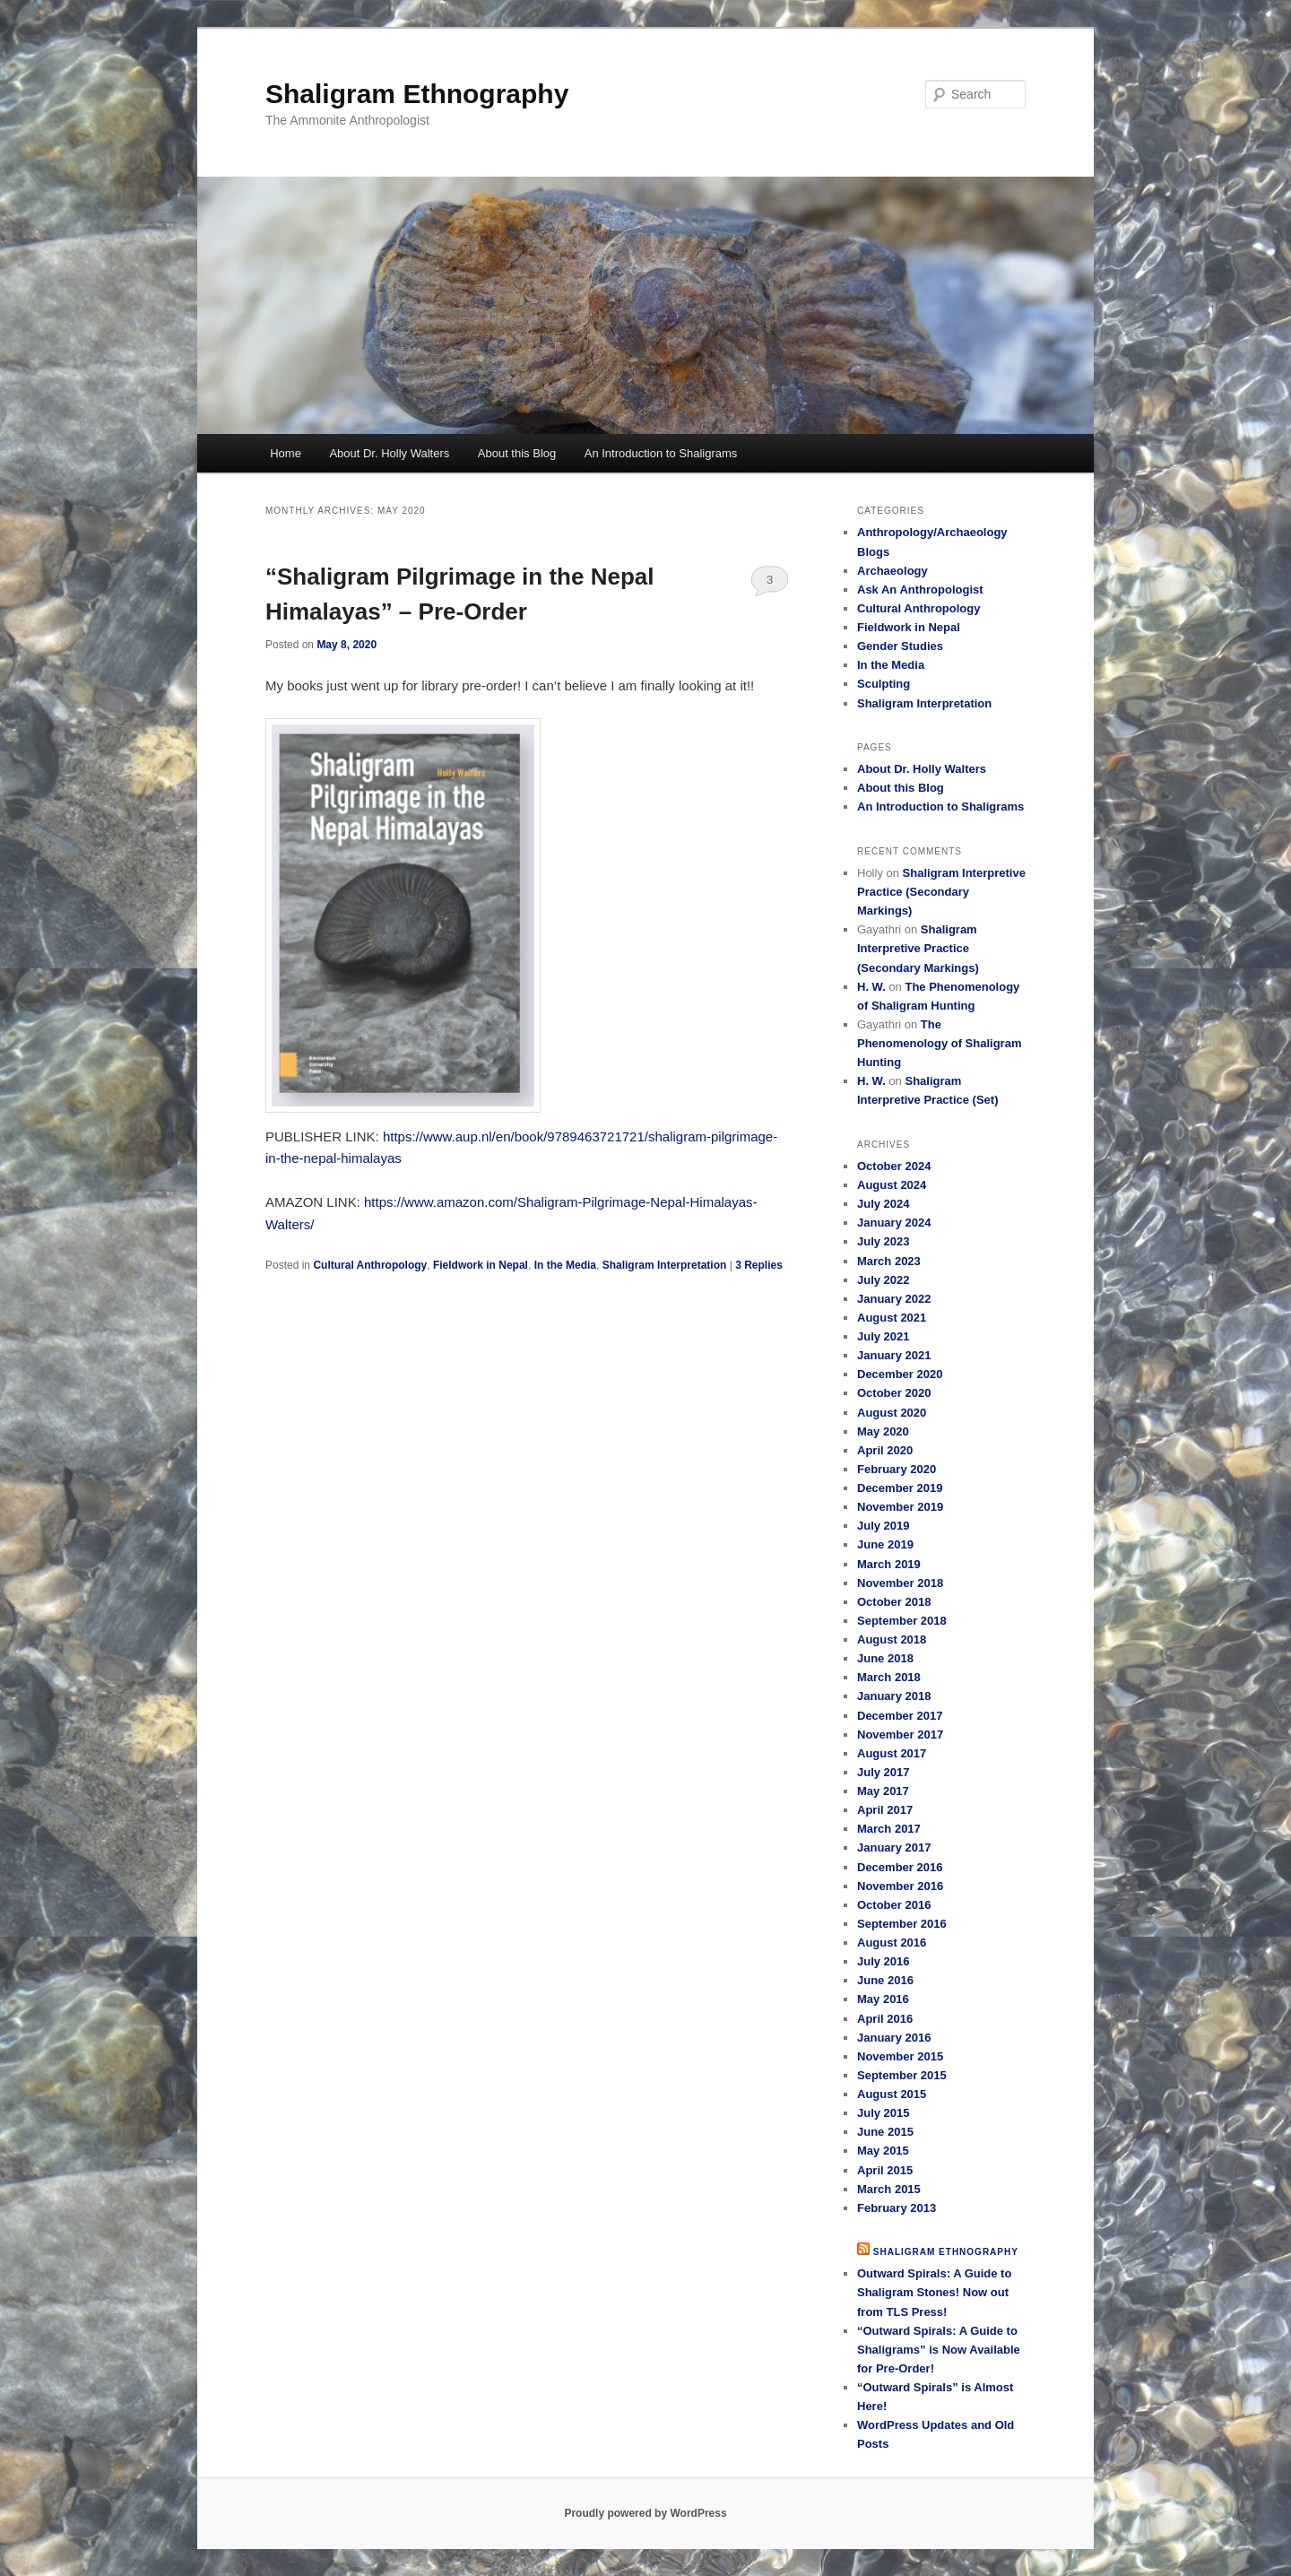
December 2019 (899, 1488)
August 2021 (891, 1317)
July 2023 (883, 1241)
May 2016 (883, 1999)
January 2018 (894, 1696)
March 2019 (889, 1564)
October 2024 (894, 1166)
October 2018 (894, 1602)
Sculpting (883, 683)
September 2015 (902, 2075)
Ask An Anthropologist (920, 589)
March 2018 (889, 1677)
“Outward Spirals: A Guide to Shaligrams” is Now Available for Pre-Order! (938, 2349)
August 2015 (891, 2094)
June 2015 (885, 2131)
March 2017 (889, 1828)
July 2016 (883, 1961)
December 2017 (899, 1715)
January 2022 (894, 1298)
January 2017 (894, 1847)
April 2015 (885, 2170)
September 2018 (902, 1620)
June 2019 (885, 1544)
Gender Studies (900, 646)
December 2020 (899, 1374)
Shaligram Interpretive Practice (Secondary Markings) (941, 891)
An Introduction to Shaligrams (661, 453)
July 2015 (883, 2113)
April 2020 (885, 1450)
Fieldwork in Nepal (480, 1265)
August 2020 (891, 1412)
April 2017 (885, 1810)
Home (285, 453)
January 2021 (894, 1355)
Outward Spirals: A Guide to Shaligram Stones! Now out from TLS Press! (934, 2292)
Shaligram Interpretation (664, 1265)
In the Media (565, 1265)
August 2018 (891, 1639)
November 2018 (900, 1583)
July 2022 (883, 1280)
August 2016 (891, 1942)
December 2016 (899, 1867)
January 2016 (894, 2037)
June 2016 (885, 1980)
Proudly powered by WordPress (645, 2513)
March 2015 (889, 2189)
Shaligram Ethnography (416, 93)
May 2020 (883, 1431)
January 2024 (894, 1222)
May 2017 (883, 1791)
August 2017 (891, 1753)
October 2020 (894, 1393)
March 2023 (889, 1261)
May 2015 (883, 2150)
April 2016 (885, 2018)
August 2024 (891, 1185)
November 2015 (900, 2056)
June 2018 (885, 1658)
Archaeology (892, 570)
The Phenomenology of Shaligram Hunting (939, 1043)
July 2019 (883, 1525)
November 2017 (900, 1734)
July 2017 (883, 1772)
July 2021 (883, 1336)
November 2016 (900, 1886)
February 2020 (896, 1469)
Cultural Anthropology (370, 1265)
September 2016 (902, 1923)
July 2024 (883, 1203)
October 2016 (894, 1905)
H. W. (871, 986)
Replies (759, 1265)
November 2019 (900, 1507)
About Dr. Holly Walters (389, 453)
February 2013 (896, 2208)
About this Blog (517, 453)
